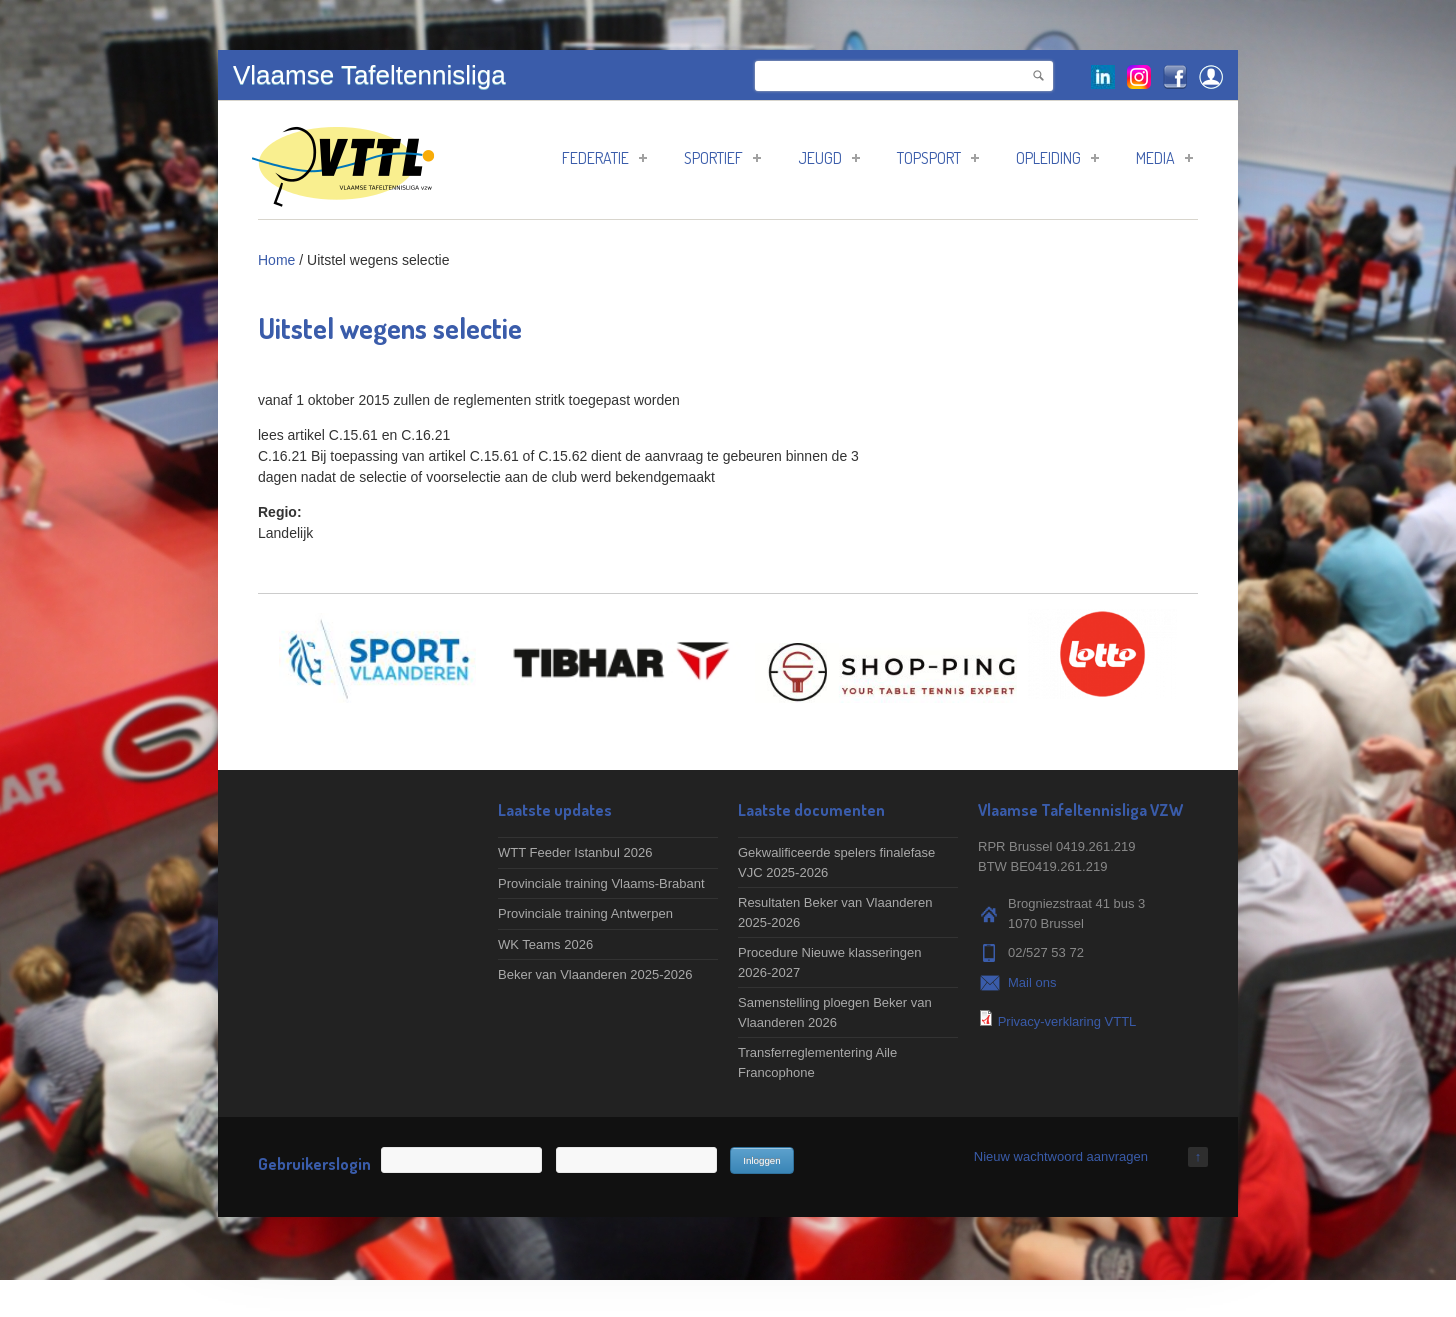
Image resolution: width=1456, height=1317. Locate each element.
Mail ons (1032, 982)
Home (276, 260)
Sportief (722, 158)
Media (1164, 158)
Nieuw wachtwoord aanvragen (1061, 1156)
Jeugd (829, 158)
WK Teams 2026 (545, 944)
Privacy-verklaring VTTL (1067, 1021)
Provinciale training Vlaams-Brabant (601, 883)
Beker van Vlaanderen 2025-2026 (595, 974)
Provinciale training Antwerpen (585, 913)
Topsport (938, 158)
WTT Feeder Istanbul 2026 (575, 852)
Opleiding (1057, 158)
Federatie (604, 158)
